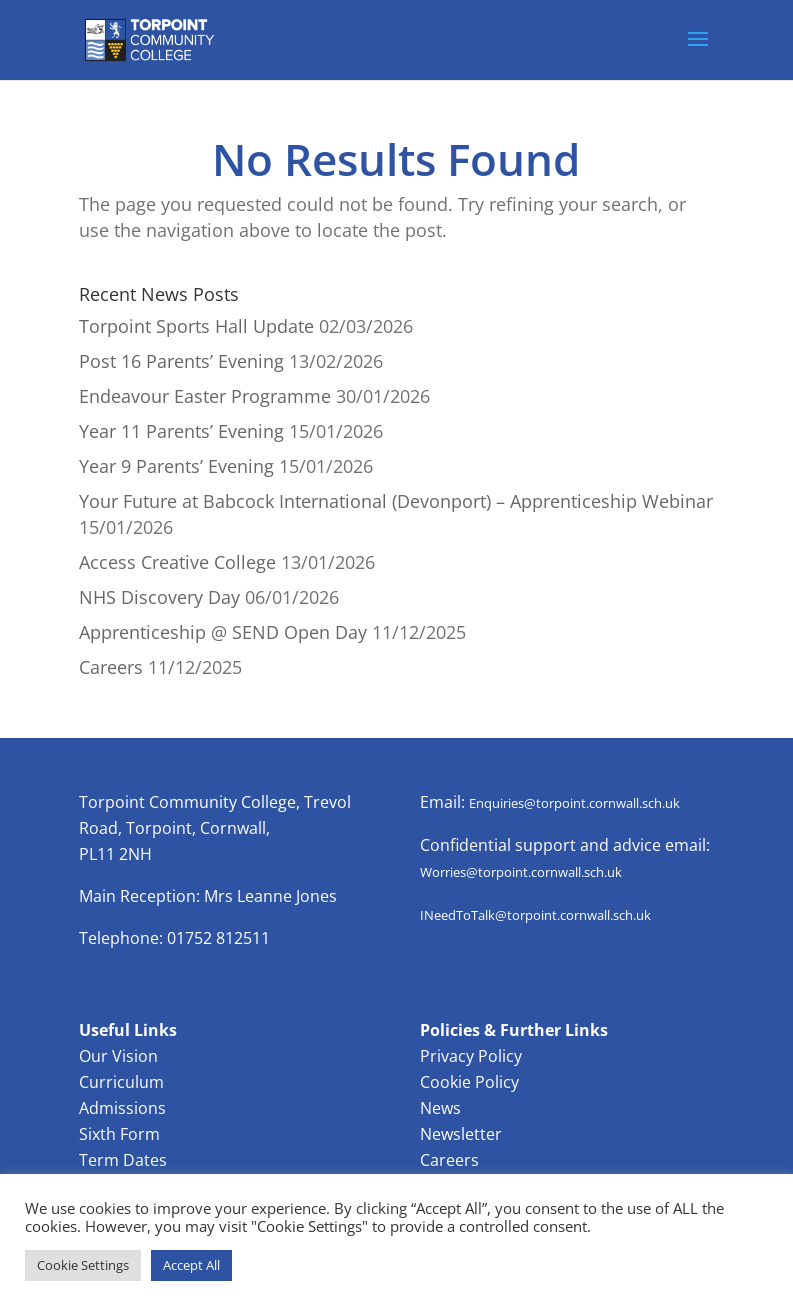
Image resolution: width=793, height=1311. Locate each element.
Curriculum (121, 1082)
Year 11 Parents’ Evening (181, 431)
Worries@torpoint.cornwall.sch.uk (521, 872)
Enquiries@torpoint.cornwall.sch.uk (574, 803)
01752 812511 (218, 938)
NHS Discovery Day (159, 597)
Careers (111, 667)
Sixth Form (119, 1134)
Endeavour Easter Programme (205, 396)
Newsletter (461, 1134)
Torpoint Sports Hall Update (196, 326)
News (440, 1108)
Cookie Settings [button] (83, 1265)
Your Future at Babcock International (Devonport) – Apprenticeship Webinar (396, 501)
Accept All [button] (191, 1265)
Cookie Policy (469, 1082)
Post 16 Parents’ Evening (181, 361)
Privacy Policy (471, 1056)
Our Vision (118, 1056)
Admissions (122, 1108)
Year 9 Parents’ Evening (176, 466)
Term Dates (123, 1160)
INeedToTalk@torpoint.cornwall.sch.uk (535, 915)
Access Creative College (177, 562)
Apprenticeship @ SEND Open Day (223, 632)
